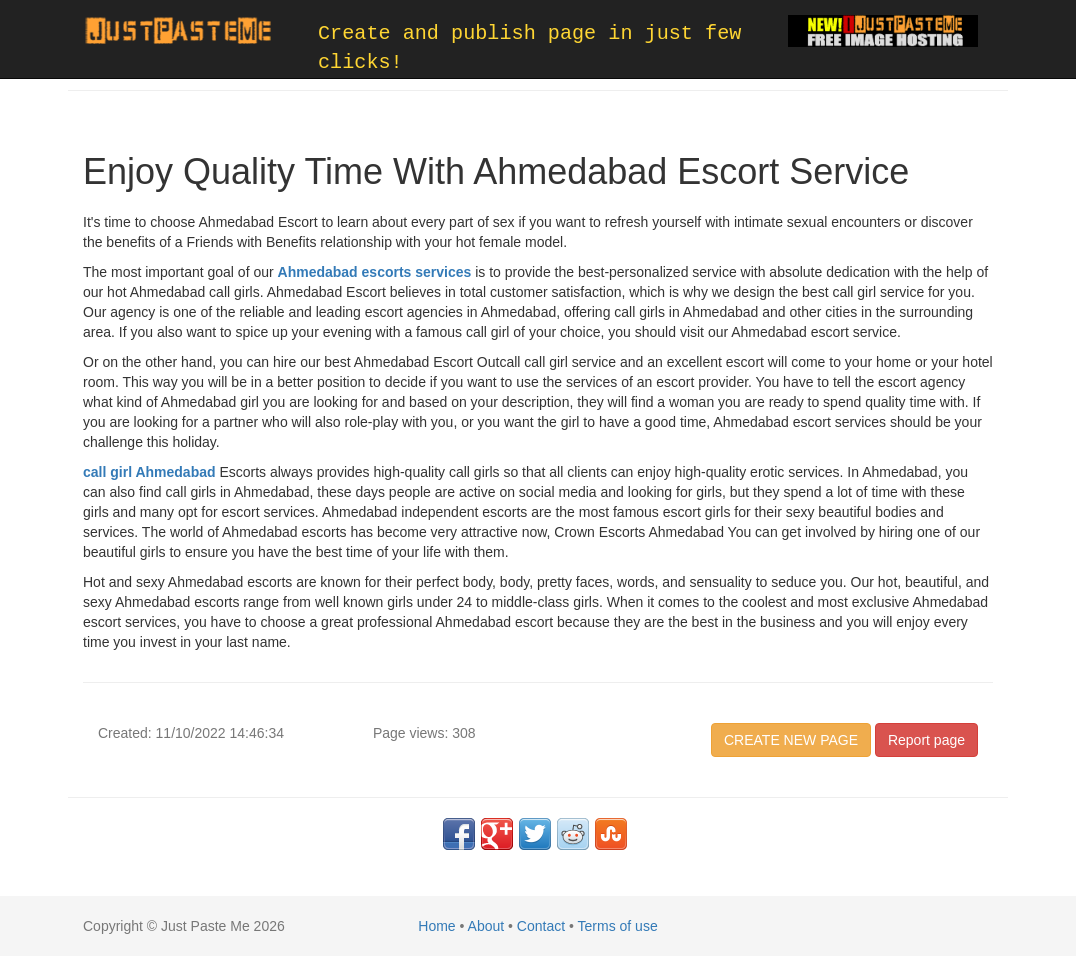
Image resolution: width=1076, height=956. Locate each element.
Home (436, 926)
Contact (541, 926)
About (486, 926)
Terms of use (618, 926)
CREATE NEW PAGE (791, 740)
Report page (926, 740)
